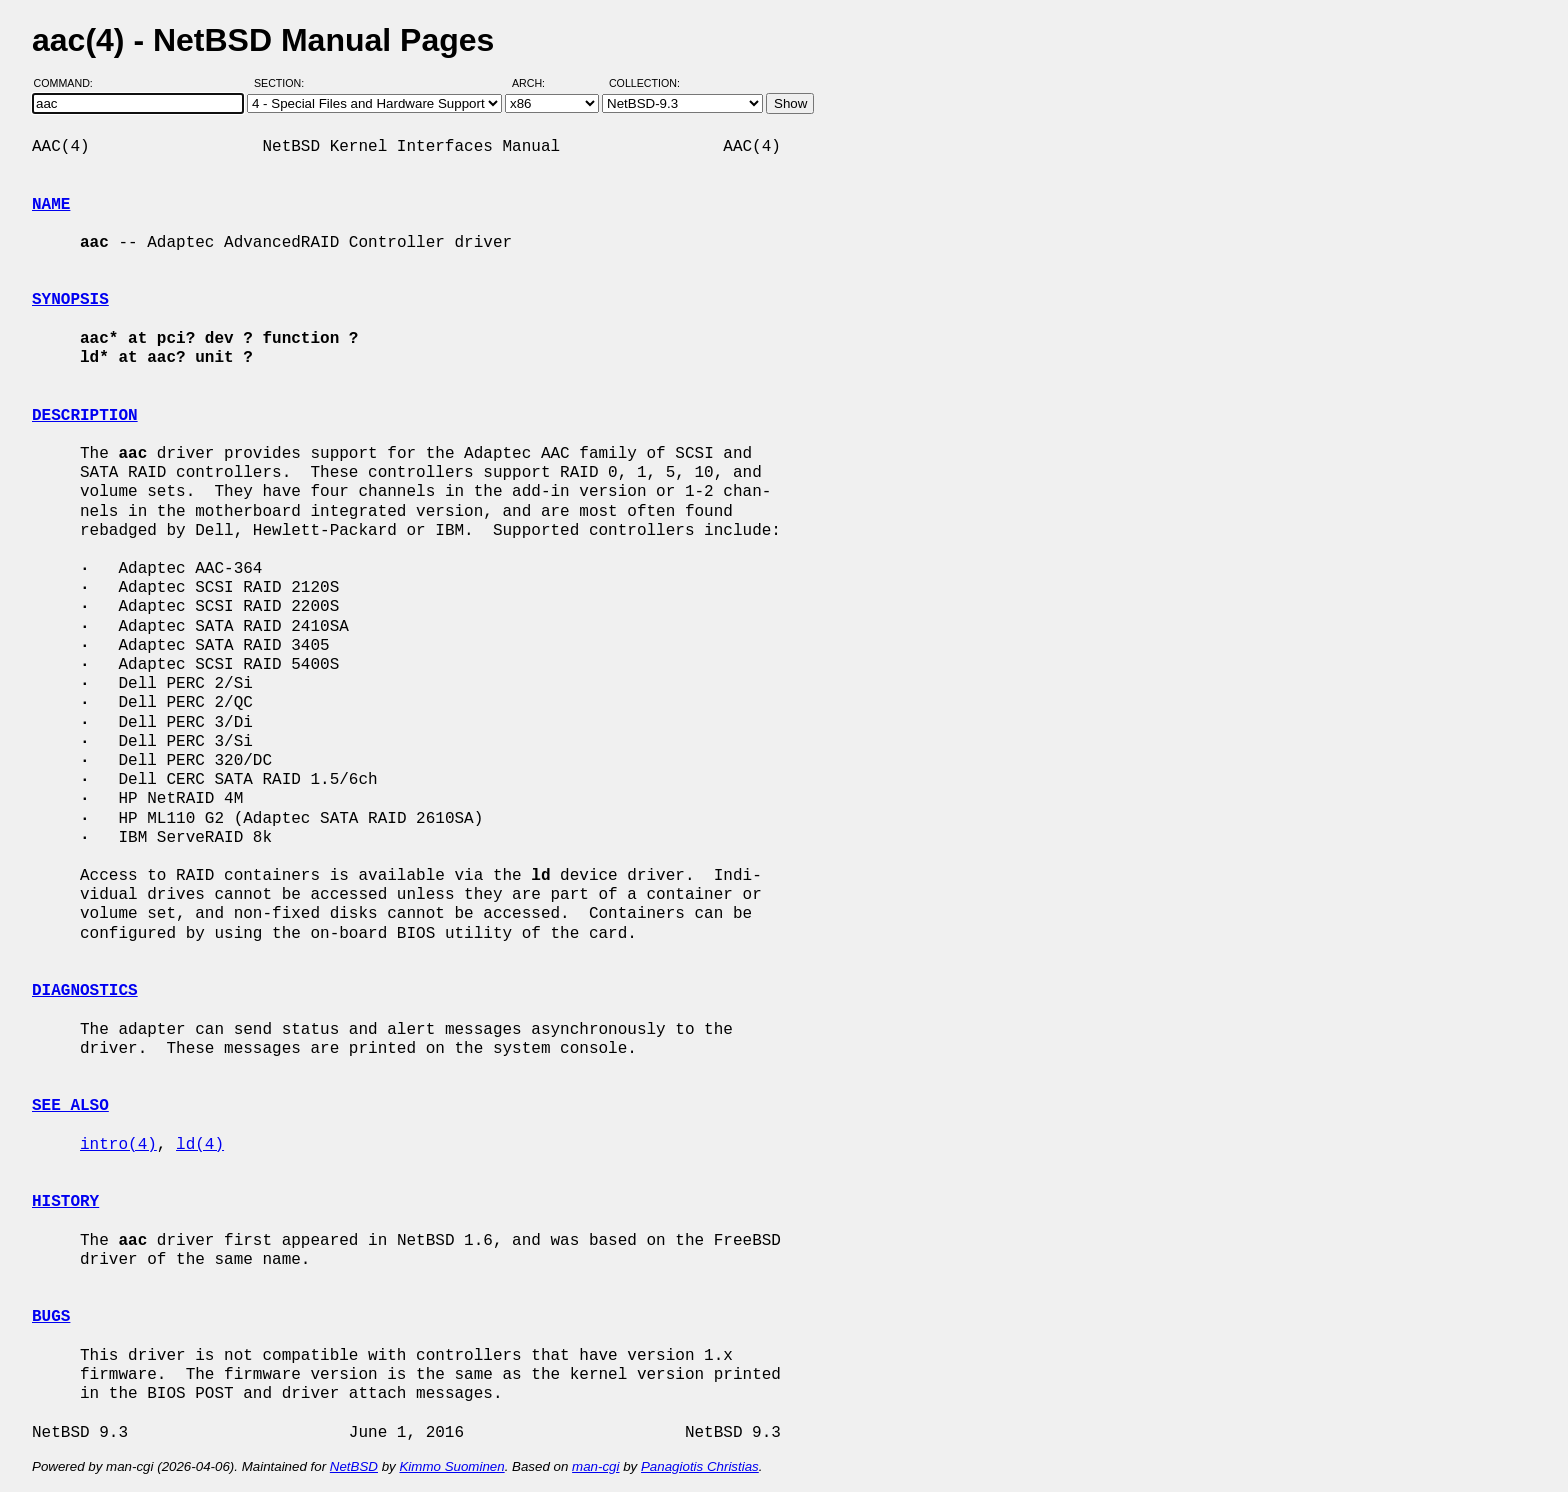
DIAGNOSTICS (85, 991)
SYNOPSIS (70, 300)
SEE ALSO (70, 1106)
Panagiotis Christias (700, 1466)
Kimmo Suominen (451, 1466)
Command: (69, 83)
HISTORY (65, 1202)
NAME (51, 205)
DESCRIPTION (85, 416)
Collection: (644, 83)
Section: (283, 83)
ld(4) (200, 1145)
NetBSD (354, 1466)
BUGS (51, 1317)
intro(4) (118, 1145)
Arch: (537, 83)
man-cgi (595, 1466)
